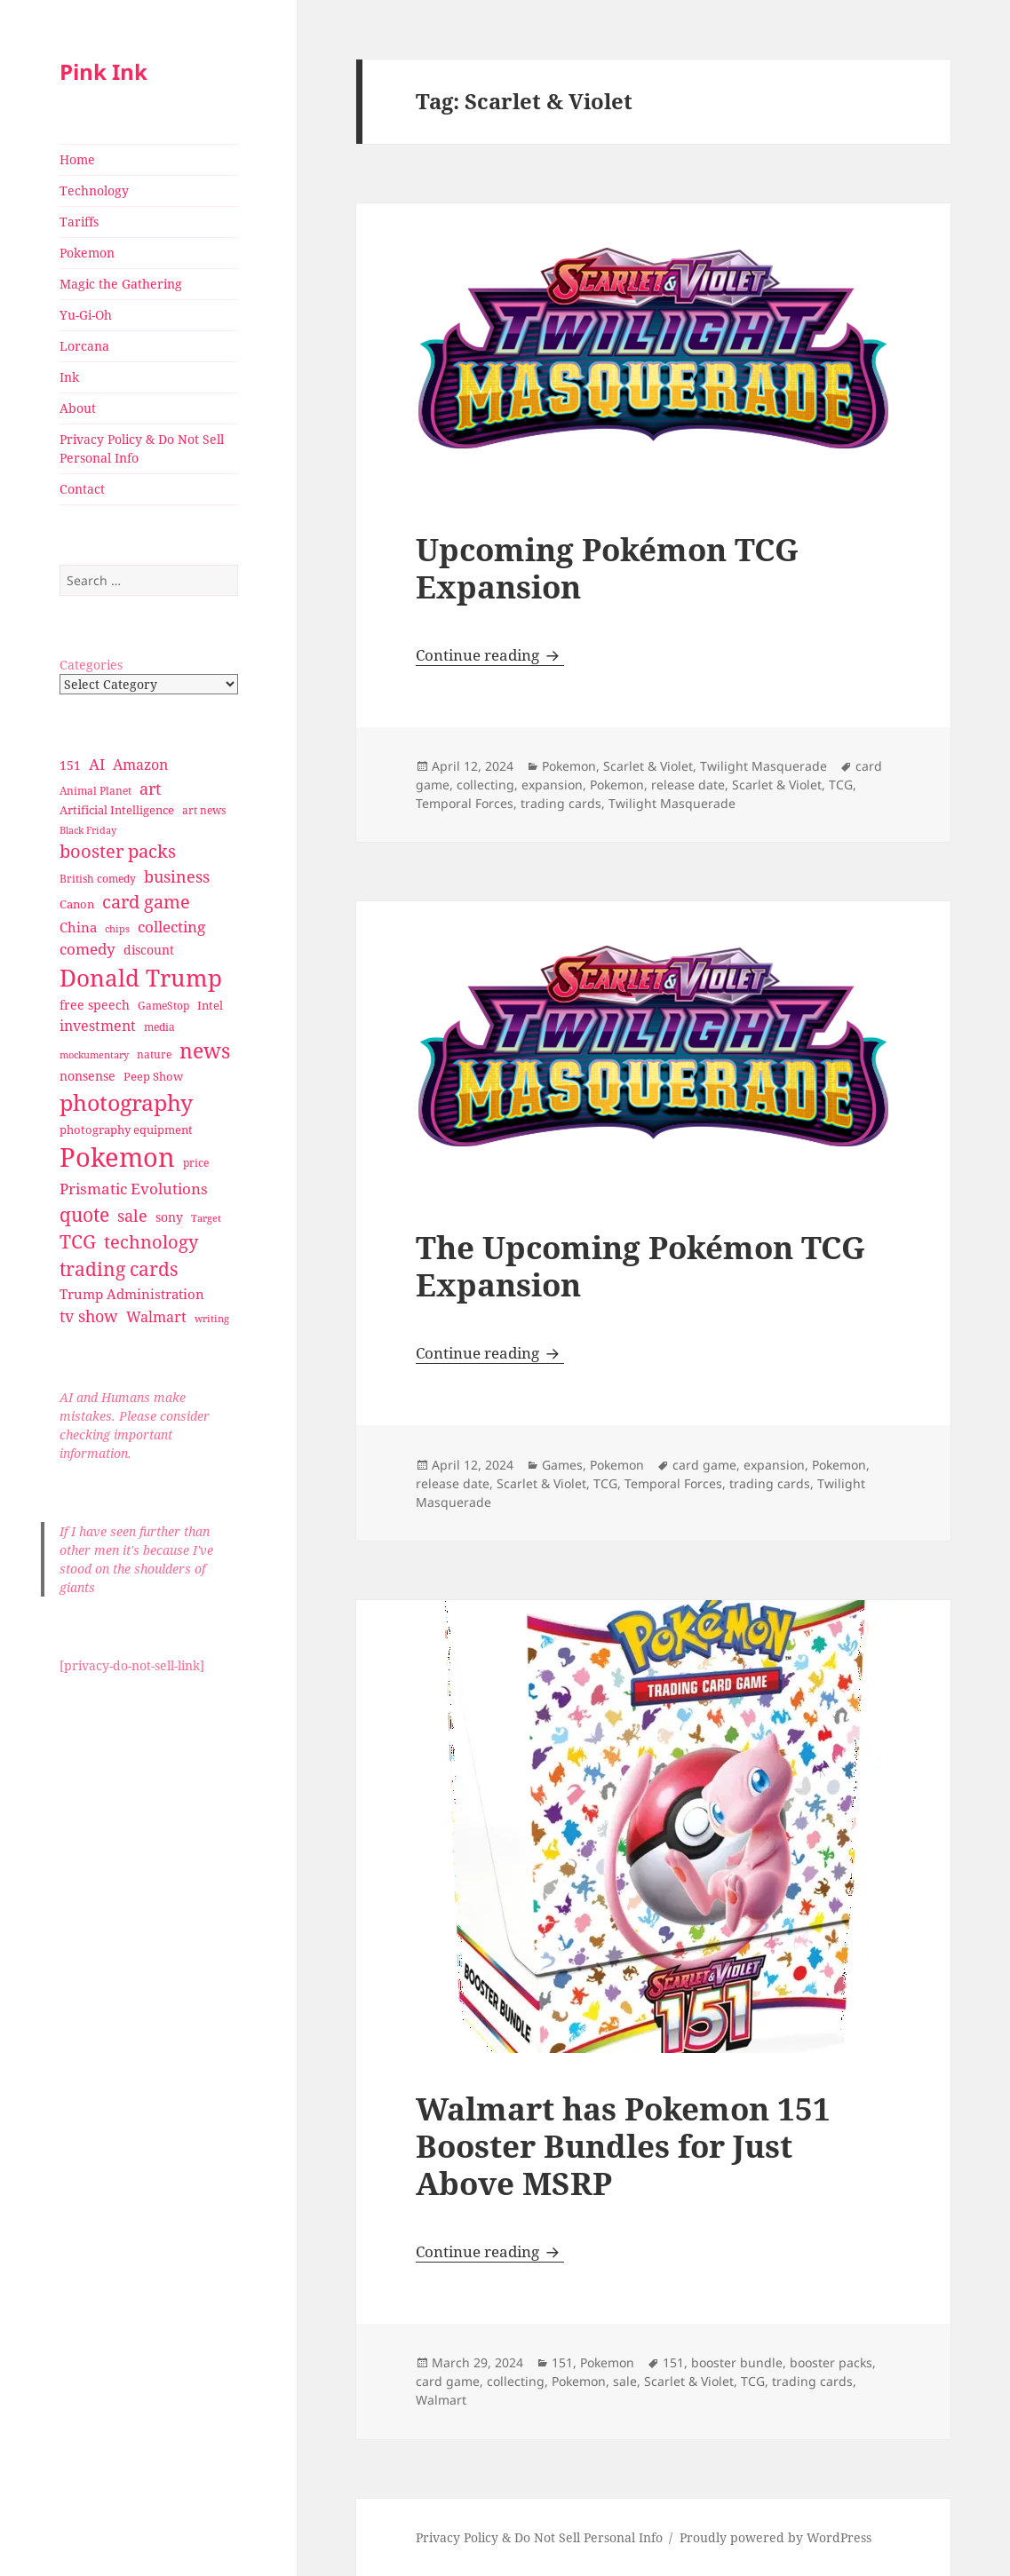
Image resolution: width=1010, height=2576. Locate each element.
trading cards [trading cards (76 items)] (119, 1268)
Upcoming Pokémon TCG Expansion (607, 567)
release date (688, 784)
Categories (91, 664)
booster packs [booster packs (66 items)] (118, 851)
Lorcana (84, 345)
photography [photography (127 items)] (126, 1102)
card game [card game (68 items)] (146, 902)
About (78, 408)
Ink (69, 377)
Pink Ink (103, 71)
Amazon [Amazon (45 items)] (140, 764)
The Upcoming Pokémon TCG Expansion (640, 1265)
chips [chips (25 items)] (117, 928)
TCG (841, 784)
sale (625, 2381)
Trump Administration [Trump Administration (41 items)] (132, 1294)
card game (704, 1464)
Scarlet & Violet (648, 765)
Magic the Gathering (121, 283)
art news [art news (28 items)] (204, 810)
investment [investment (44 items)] (98, 1025)
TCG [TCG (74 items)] (78, 1241)
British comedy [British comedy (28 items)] (98, 878)
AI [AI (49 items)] (97, 764)
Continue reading (490, 655)
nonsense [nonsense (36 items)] (87, 1075)
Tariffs (79, 221)
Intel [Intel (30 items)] (210, 1005)
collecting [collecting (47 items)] (171, 926)
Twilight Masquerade (763, 765)
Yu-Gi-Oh (86, 314)
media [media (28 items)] (159, 1026)
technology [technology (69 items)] (151, 1242)
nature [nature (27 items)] (154, 1054)
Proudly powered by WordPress (775, 2537)
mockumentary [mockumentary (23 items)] (94, 1055)
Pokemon (87, 252)
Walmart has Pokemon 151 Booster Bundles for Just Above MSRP (623, 2146)
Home (77, 159)
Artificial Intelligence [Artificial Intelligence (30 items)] (117, 810)
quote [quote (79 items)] (84, 1214)
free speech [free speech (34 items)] (95, 1004)
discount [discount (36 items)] (148, 949)
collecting (485, 784)
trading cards (561, 803)
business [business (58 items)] (177, 876)
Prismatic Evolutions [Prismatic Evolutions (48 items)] (134, 1188)
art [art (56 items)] (150, 788)
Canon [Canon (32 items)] (77, 904)
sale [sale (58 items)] (132, 1215)
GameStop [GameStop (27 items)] (163, 1005)
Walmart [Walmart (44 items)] (156, 1317)
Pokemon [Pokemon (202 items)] (117, 1157)
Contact (82, 488)
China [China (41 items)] (78, 927)
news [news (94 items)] (204, 1051)
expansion (552, 784)
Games (562, 1464)
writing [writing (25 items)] (212, 1318)
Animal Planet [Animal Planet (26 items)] (95, 790)
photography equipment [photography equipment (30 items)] (126, 1129)
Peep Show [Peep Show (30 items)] (153, 1076)
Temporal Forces (464, 803)
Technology (94, 190)
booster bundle (737, 2362)
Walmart (441, 2399)
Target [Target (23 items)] (206, 1218)
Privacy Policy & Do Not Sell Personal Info (142, 448)
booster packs (831, 2362)
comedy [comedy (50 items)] (87, 949)
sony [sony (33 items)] (169, 1217)
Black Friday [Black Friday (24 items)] (88, 829)
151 (562, 2362)
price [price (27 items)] (196, 1162)
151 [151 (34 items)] (70, 765)
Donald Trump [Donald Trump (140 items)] (141, 978)
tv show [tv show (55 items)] (89, 1316)
